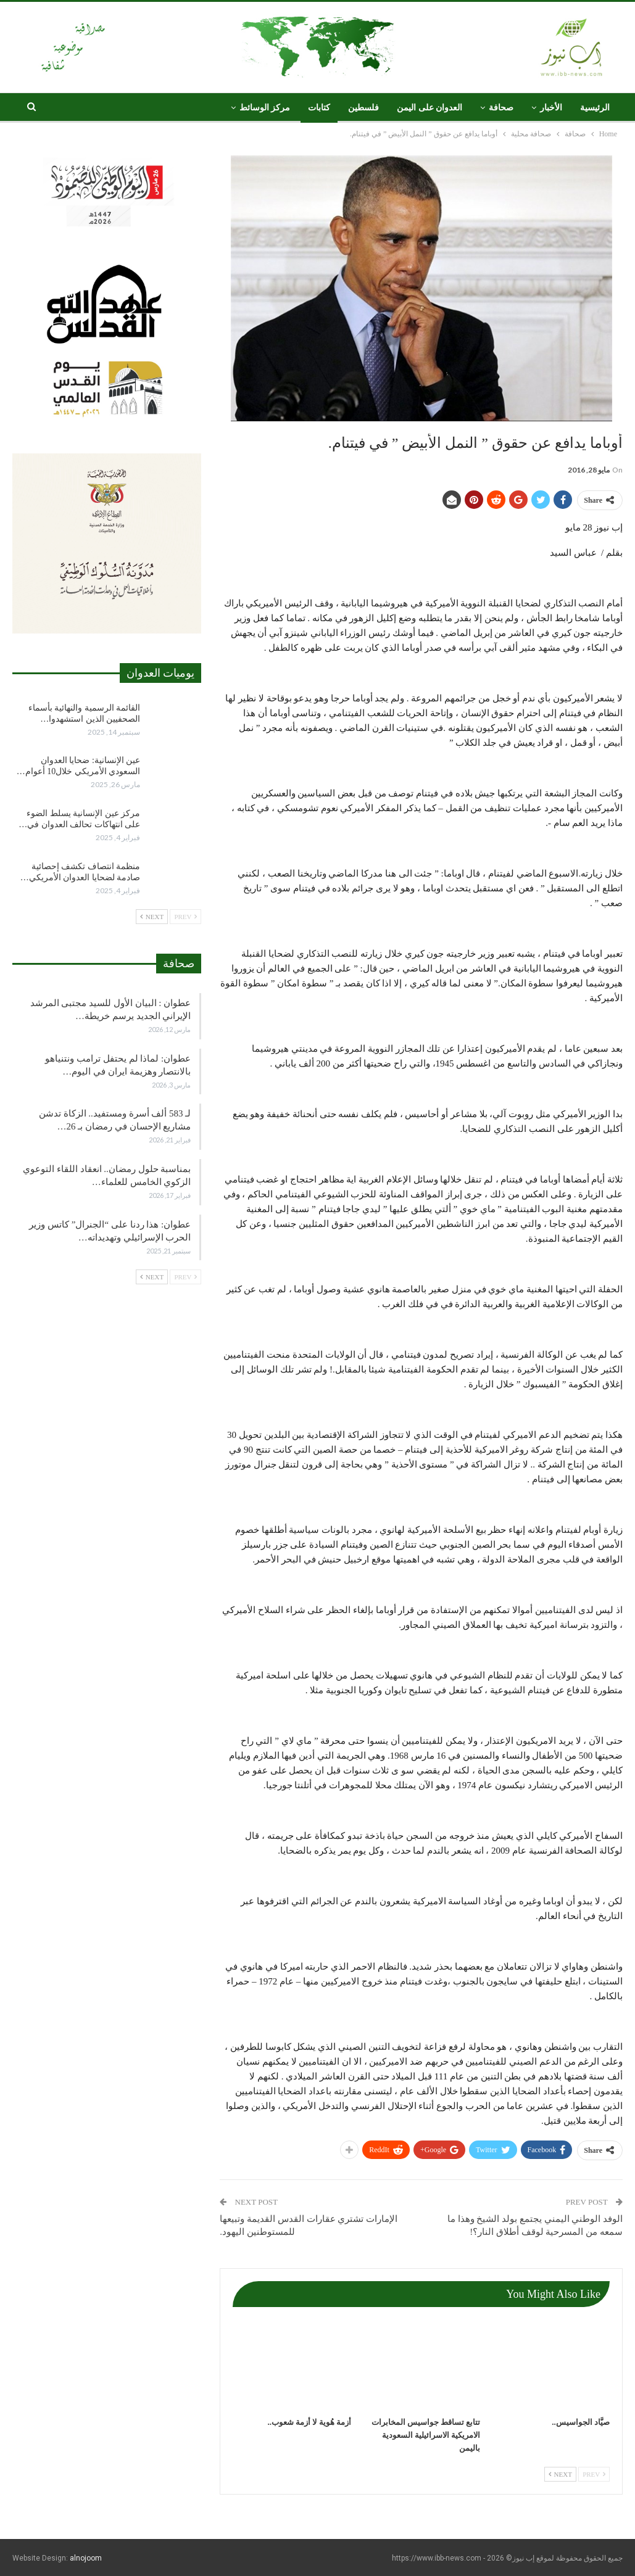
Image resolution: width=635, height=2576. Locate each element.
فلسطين (363, 107)
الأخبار (551, 107)
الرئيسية (595, 107)
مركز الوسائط (265, 107)
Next (560, 2474)
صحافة (501, 107)
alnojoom (86, 2558)
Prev (594, 2474)
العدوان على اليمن (429, 107)
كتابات (319, 107)
